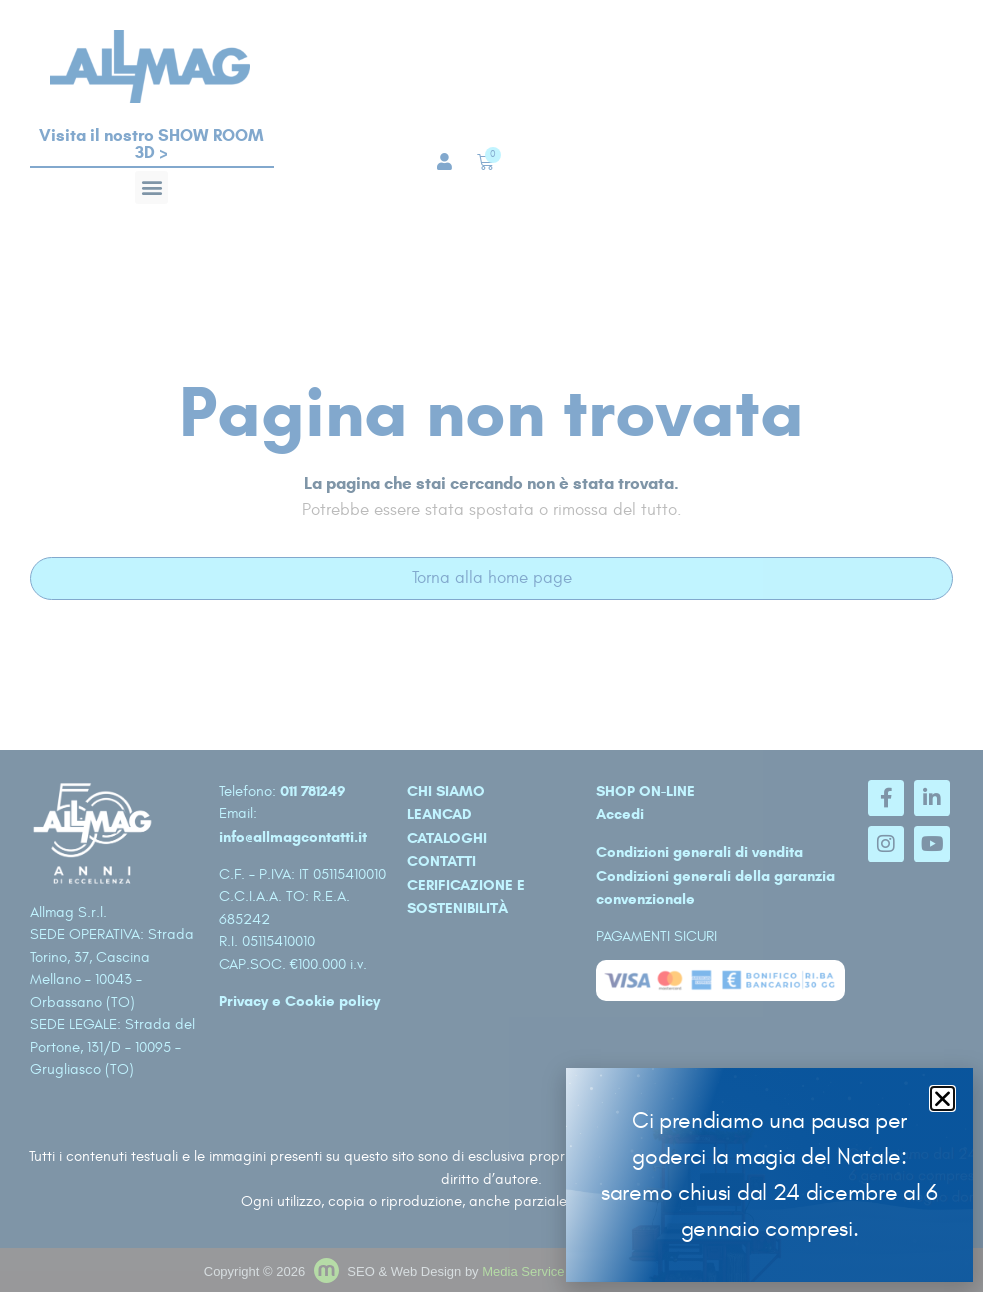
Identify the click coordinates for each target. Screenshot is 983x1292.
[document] (491, 646)
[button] (942, 1098)
